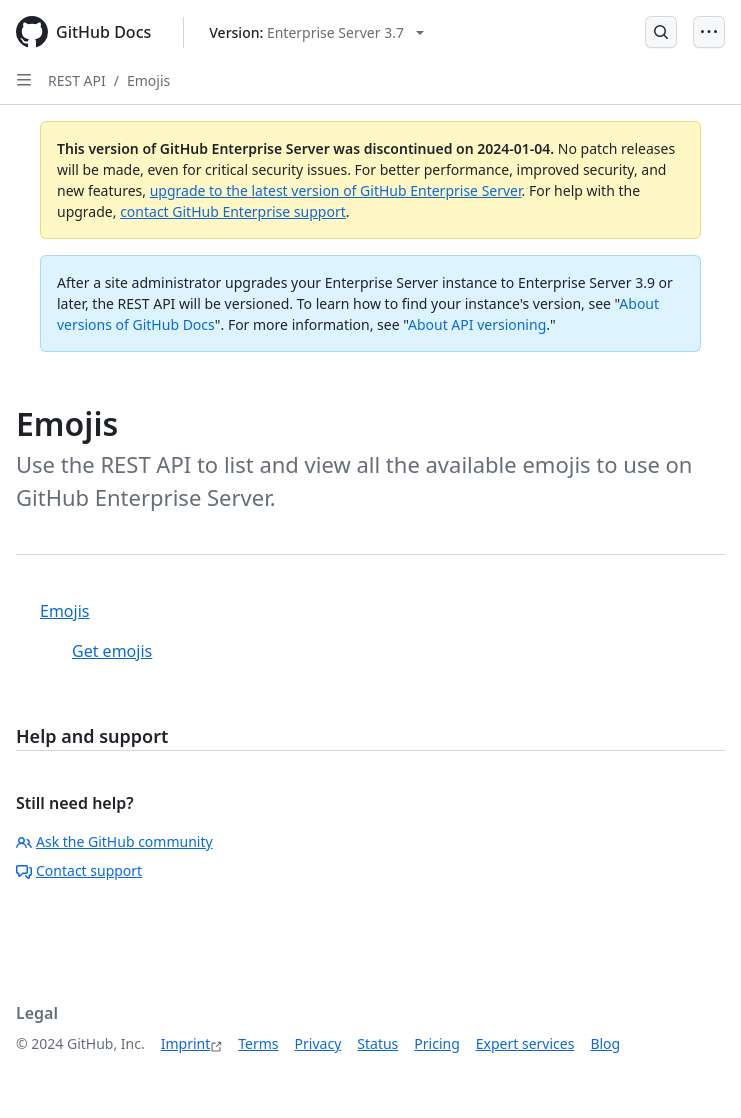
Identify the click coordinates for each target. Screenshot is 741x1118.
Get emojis (112, 651)
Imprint (186, 1043)
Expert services (525, 1043)
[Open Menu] (709, 32)
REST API (77, 80)
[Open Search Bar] (661, 32)
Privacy (318, 1043)
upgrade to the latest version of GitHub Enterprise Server (336, 190)
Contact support (79, 870)
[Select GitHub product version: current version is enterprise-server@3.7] (316, 32)
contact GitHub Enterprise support (233, 211)
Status (377, 1043)
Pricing (436, 1043)
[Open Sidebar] (24, 80)
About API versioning (477, 324)
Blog (605, 1043)
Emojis (148, 80)
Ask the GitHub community (114, 841)
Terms (258, 1043)
